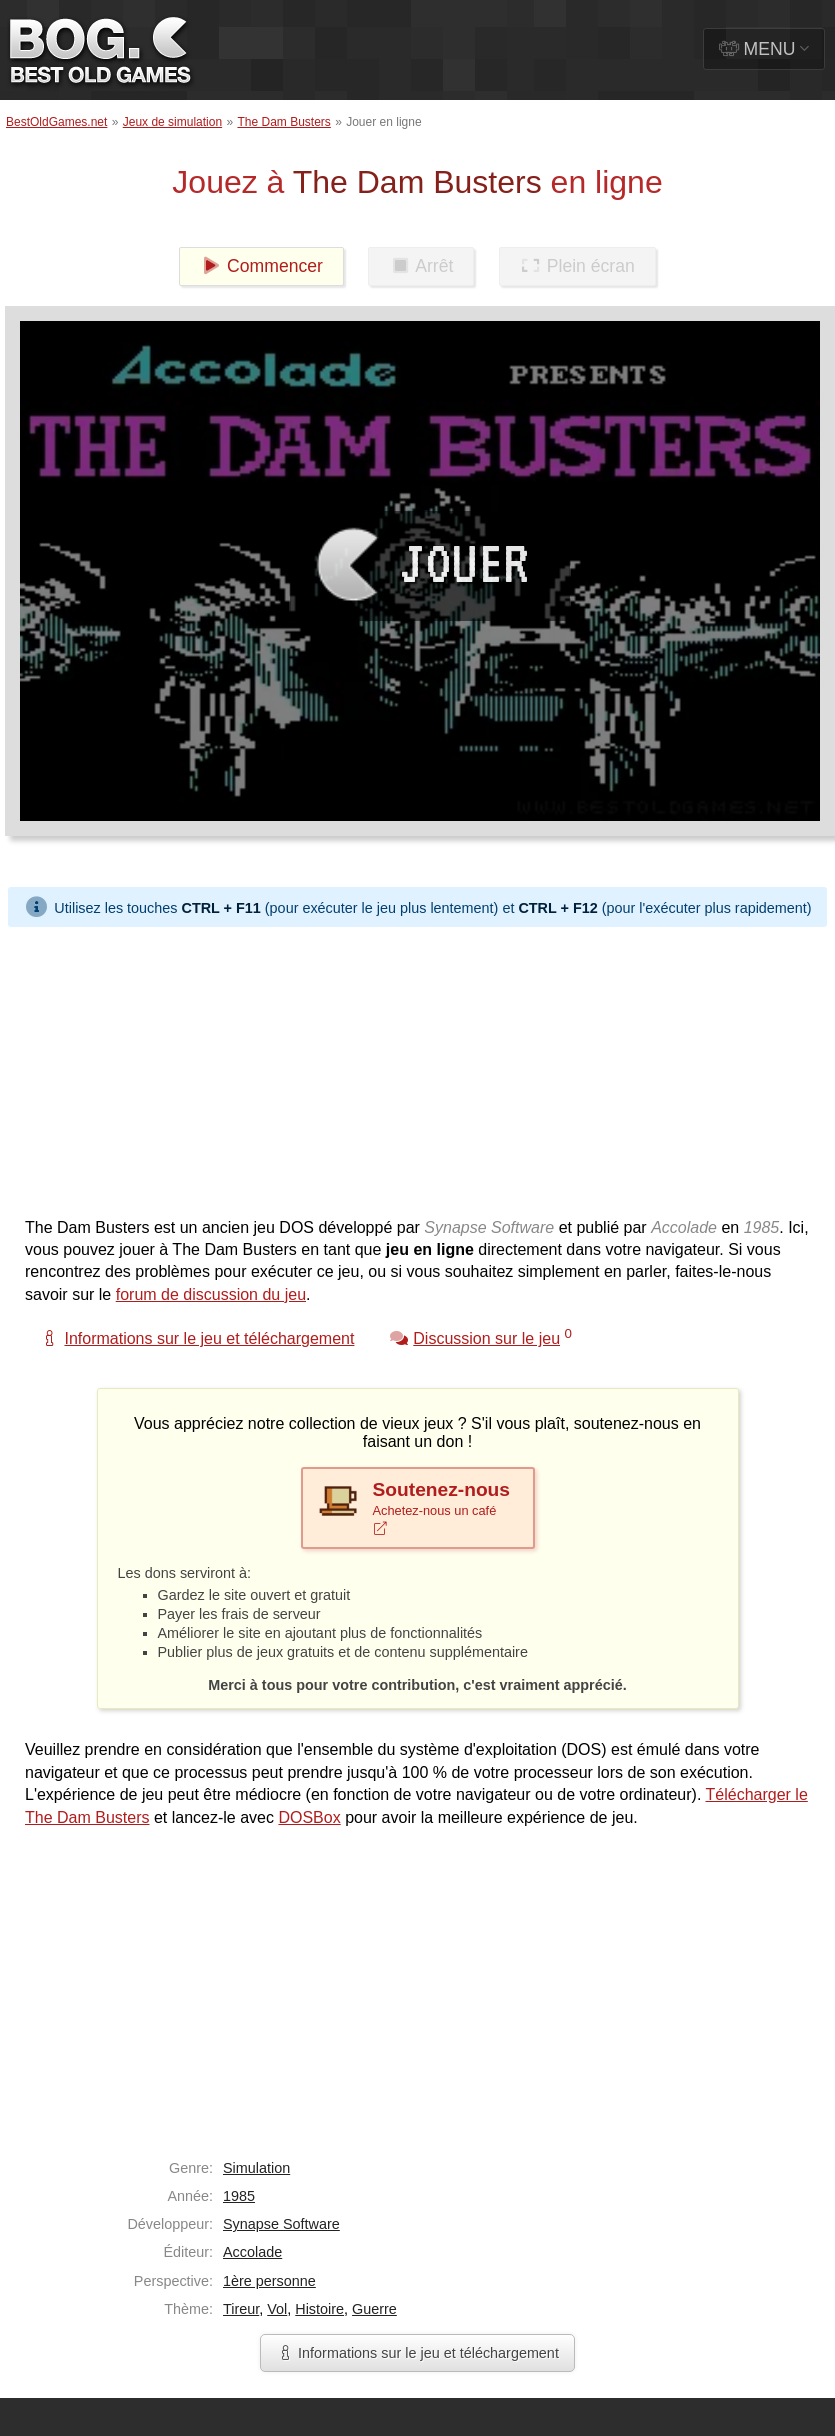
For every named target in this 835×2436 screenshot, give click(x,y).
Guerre (374, 2309)
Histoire (319, 2309)
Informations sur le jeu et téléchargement (417, 2353)
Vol (277, 2309)
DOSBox (309, 1817)
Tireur (241, 2309)
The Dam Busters (283, 122)
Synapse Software (281, 2224)
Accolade (252, 2252)
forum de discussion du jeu (211, 1294)
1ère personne (269, 2281)
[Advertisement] (384, 1067)
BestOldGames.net (56, 122)
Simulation (256, 2168)
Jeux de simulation (172, 122)
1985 (239, 2196)
